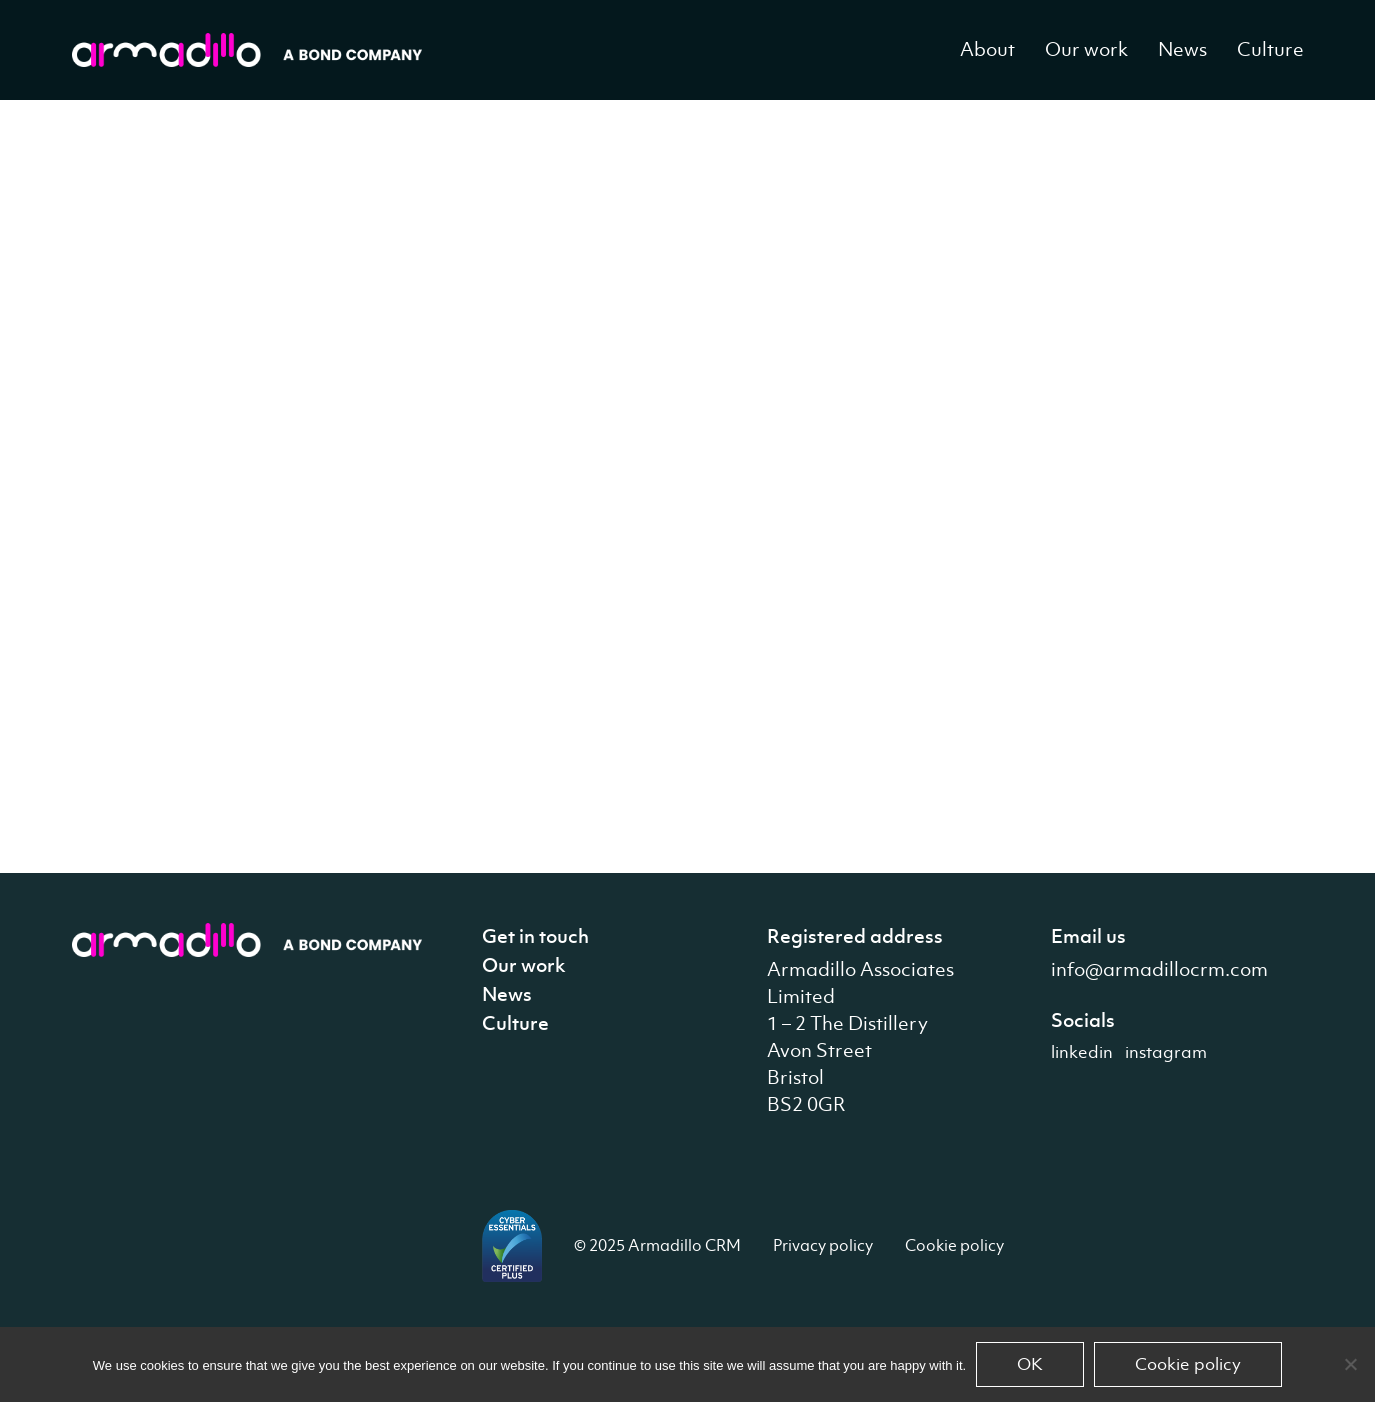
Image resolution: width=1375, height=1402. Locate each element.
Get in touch (535, 936)
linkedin (1082, 1052)
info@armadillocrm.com (1159, 969)
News (1182, 49)
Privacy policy (823, 1245)
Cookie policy (954, 1245)
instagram (1166, 1052)
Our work (1086, 49)
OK (1030, 1364)
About (987, 49)
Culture (1270, 49)
